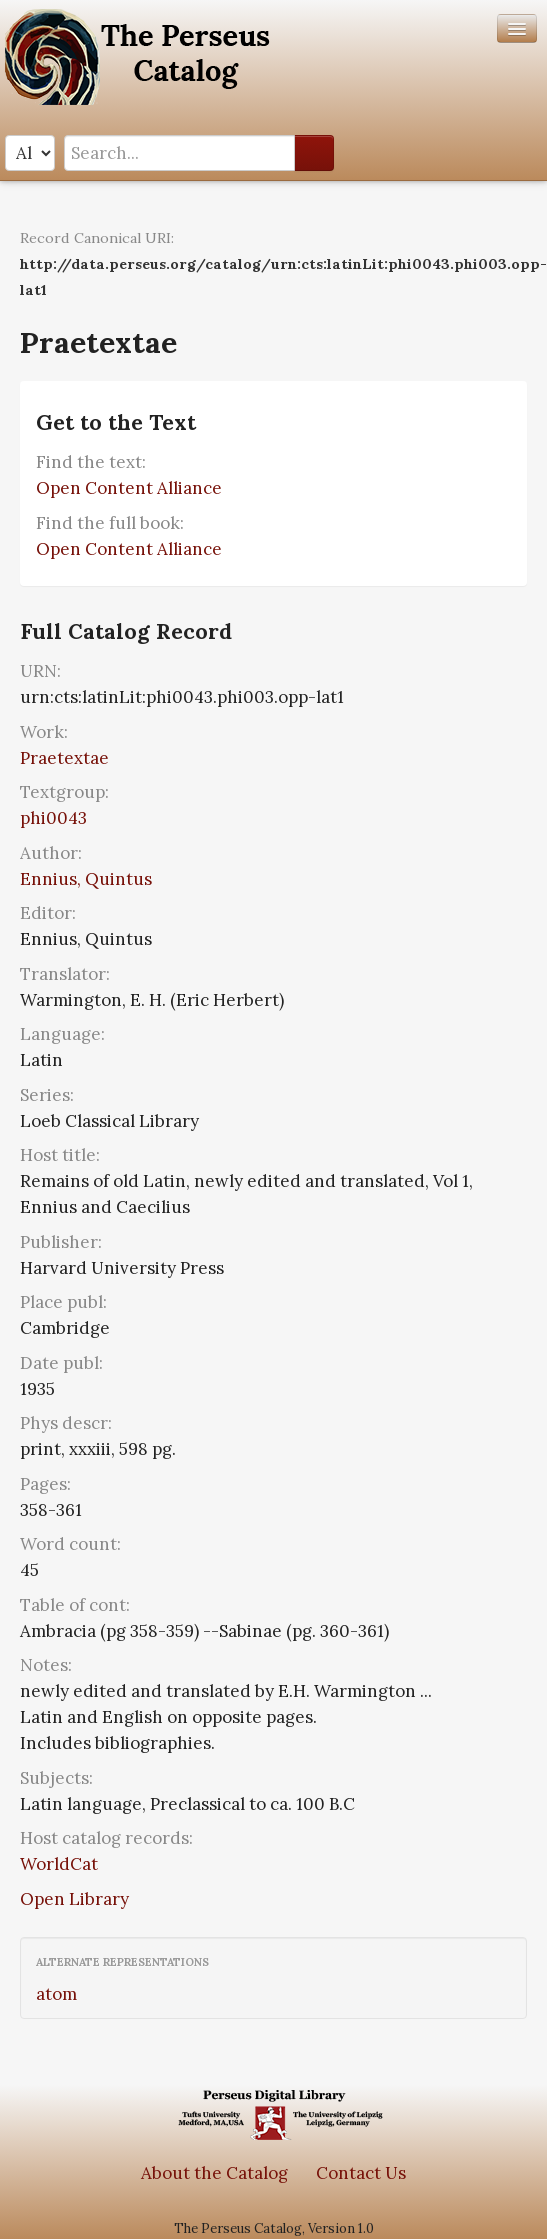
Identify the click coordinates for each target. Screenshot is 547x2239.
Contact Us (361, 2173)
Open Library (74, 1899)
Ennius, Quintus (86, 879)
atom (56, 1994)
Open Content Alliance (129, 488)
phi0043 (53, 818)
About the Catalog (214, 2173)
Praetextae (64, 758)
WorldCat (59, 1864)
